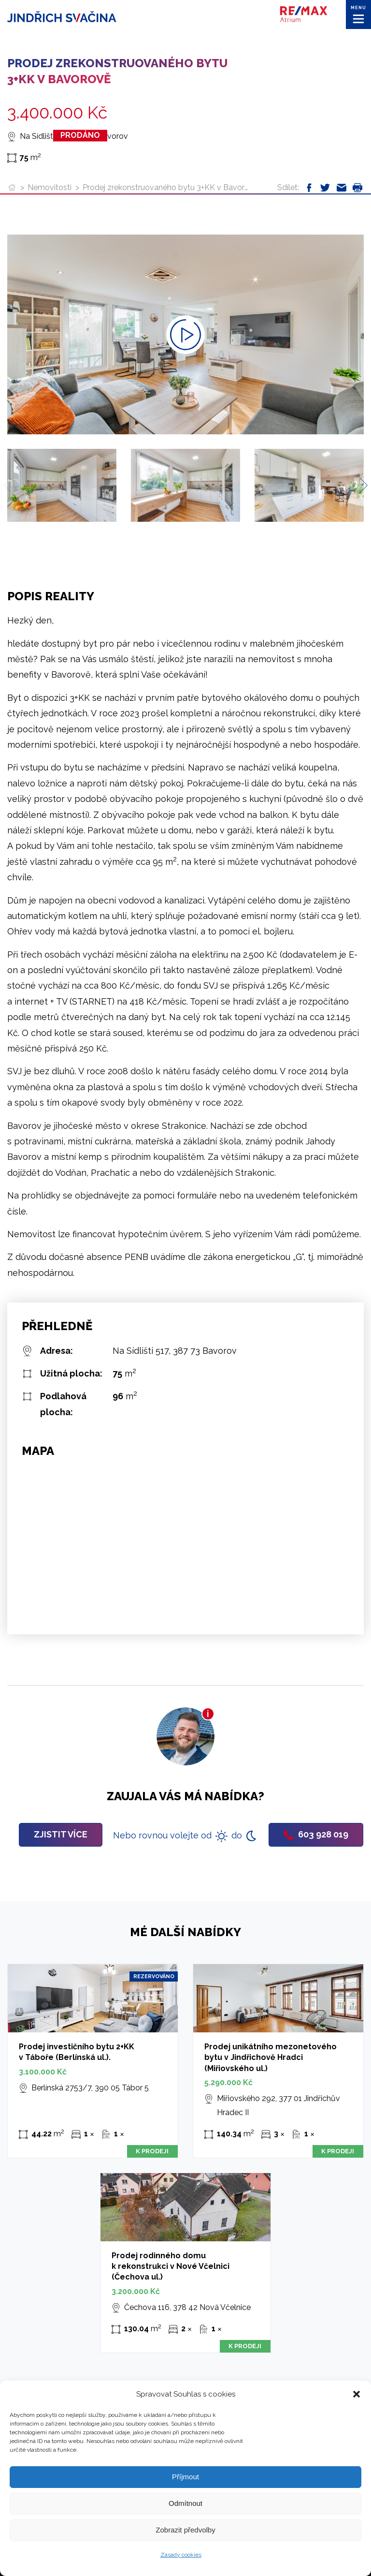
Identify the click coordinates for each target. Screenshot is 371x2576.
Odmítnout (185, 2503)
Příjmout (185, 2476)
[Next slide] (360, 485)
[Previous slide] (11, 485)
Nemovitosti (49, 187)
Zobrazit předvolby (185, 2530)
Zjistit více (60, 1834)
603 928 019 (316, 1834)
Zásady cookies (180, 2554)
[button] (356, 2394)
